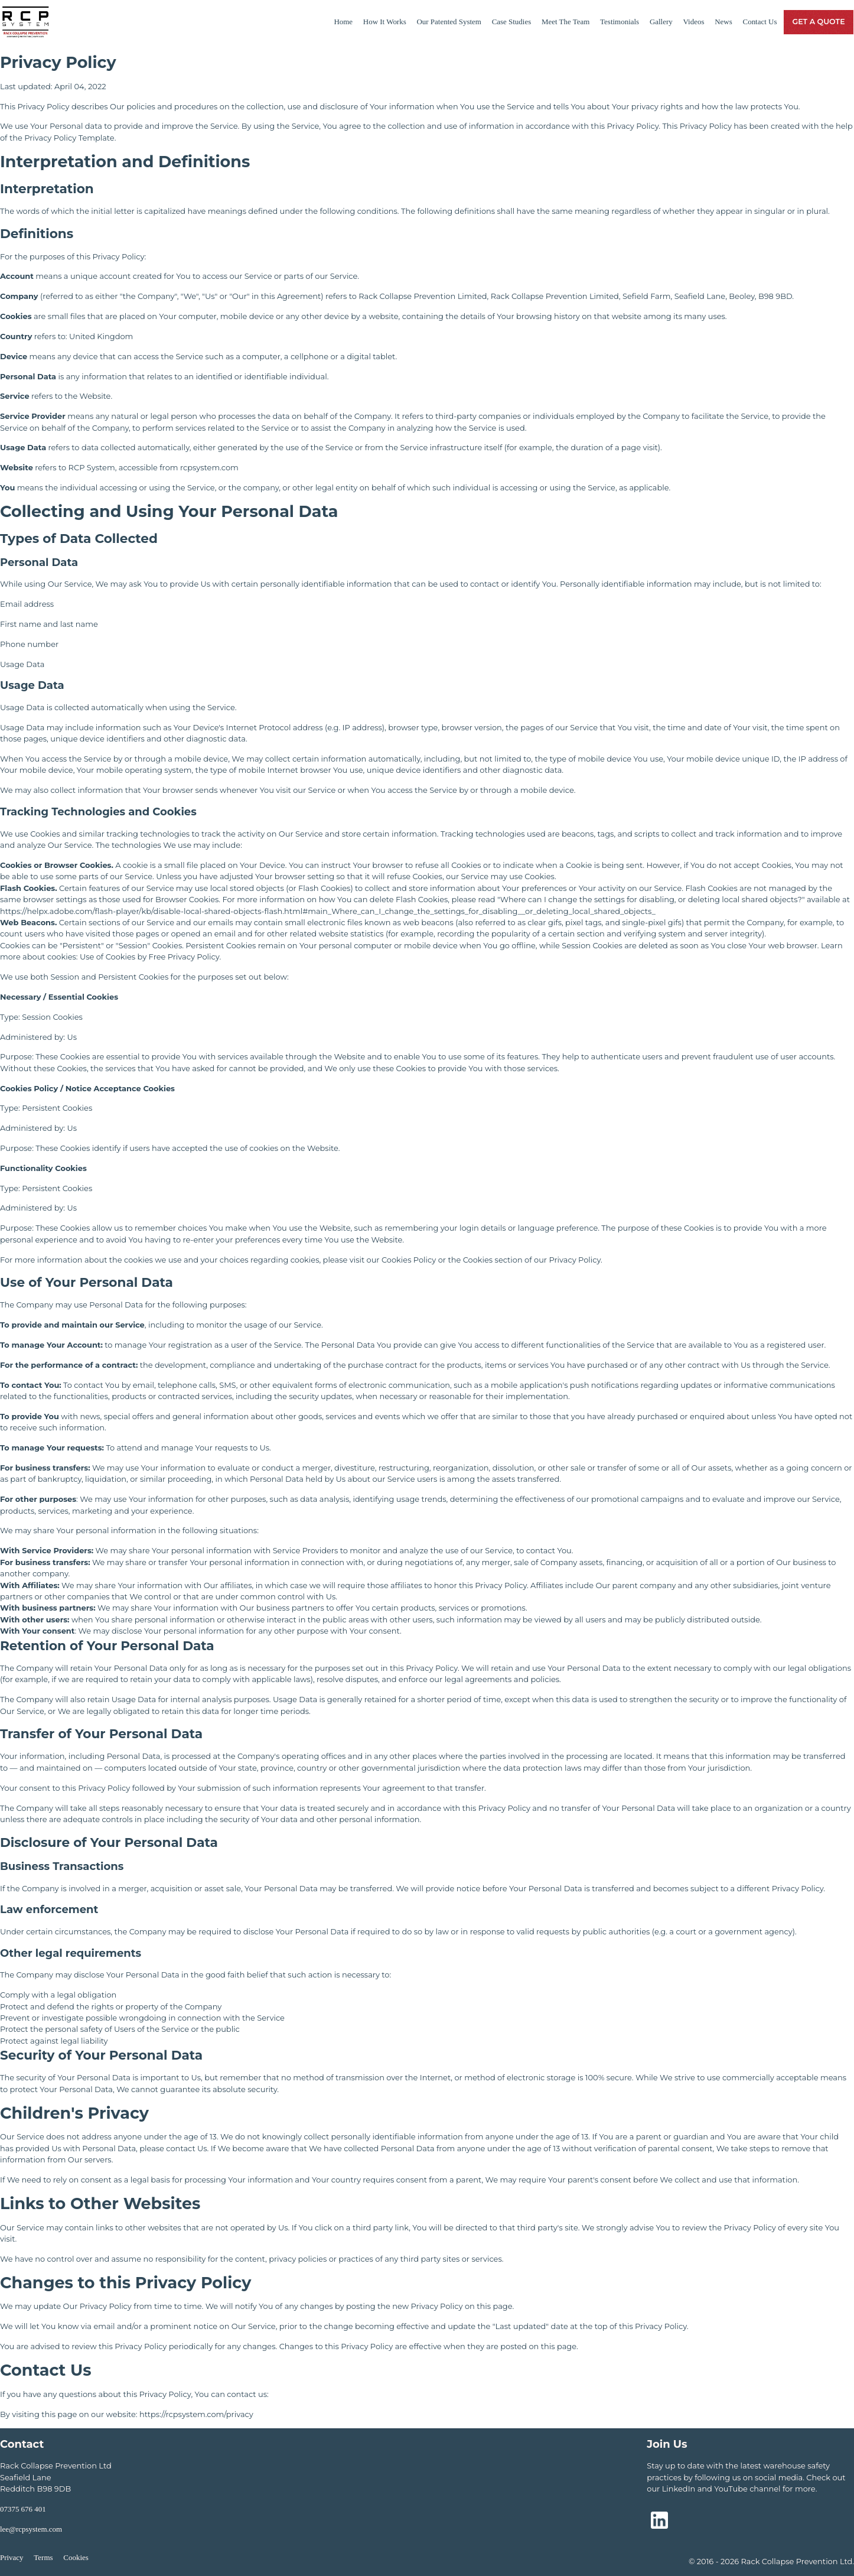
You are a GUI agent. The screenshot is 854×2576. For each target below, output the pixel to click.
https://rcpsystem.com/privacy (196, 2414)
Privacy (12, 2557)
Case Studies (512, 21)
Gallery (661, 21)
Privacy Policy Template (69, 137)
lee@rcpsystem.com (31, 2529)
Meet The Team (565, 21)
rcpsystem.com (209, 467)
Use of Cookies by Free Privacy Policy (149, 956)
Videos (694, 21)
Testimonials (619, 21)
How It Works (384, 21)
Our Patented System (448, 21)
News (723, 21)
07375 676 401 (23, 2509)
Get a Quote (818, 21)
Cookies (75, 2557)
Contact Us (760, 21)
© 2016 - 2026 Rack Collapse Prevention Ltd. (771, 2561)
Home (343, 21)
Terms (43, 2557)
